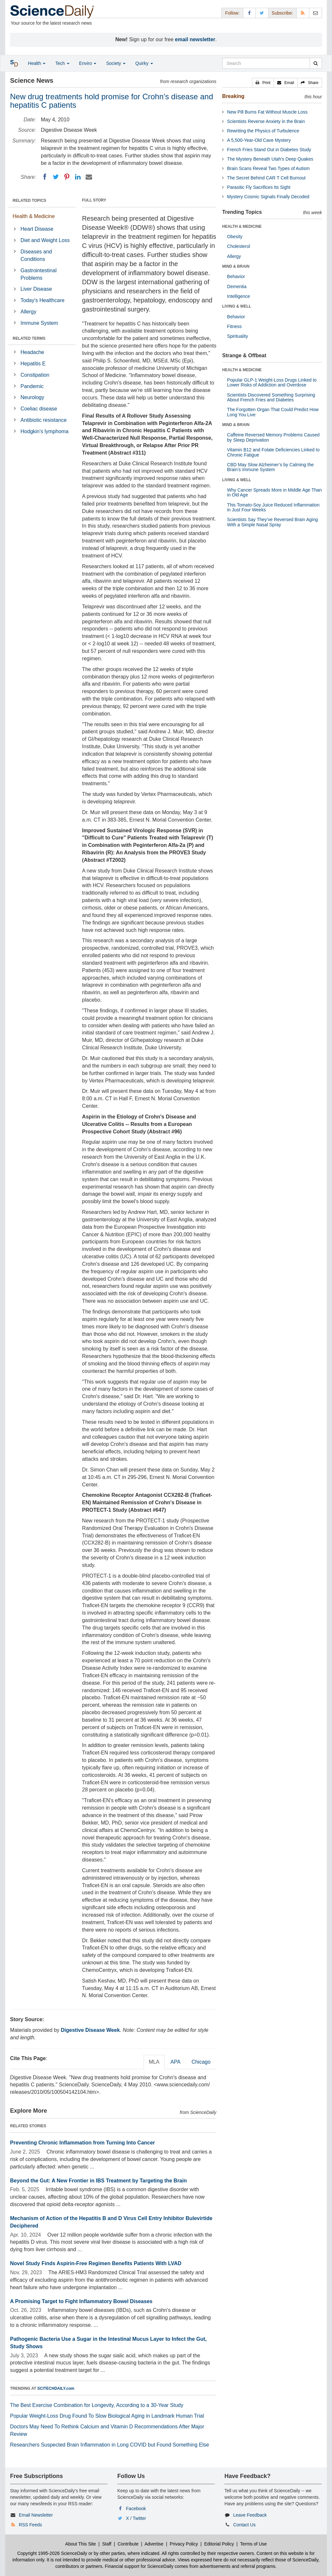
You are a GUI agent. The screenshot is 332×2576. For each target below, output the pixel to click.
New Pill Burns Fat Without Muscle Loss (267, 112)
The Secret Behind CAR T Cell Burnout (266, 177)
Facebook (136, 2508)
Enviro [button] (88, 63)
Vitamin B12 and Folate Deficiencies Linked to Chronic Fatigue (273, 452)
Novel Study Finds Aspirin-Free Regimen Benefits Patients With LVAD (96, 2263)
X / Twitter (136, 2518)
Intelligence (238, 296)
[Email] (89, 177)
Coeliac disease (38, 408)
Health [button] (36, 63)
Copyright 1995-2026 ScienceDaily (52, 2553)
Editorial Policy (219, 2543)
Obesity (234, 236)
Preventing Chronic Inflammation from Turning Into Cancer (82, 2142)
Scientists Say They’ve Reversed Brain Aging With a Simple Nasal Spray (272, 522)
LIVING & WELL (236, 306)
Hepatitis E (32, 363)
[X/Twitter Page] (261, 13)
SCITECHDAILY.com (55, 2388)
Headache (32, 352)
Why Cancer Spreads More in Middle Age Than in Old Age (274, 492)
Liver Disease (36, 289)
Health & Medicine (34, 216)
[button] (263, 83)
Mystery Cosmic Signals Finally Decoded (268, 196)
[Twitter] (56, 177)
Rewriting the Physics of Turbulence (263, 130)
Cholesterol (238, 246)
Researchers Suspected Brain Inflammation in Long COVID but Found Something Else (109, 2445)
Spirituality (237, 336)
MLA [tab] (154, 2062)
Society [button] (115, 63)
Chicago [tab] (201, 2062)
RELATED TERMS (29, 338)
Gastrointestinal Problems (38, 274)
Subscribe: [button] (282, 13)
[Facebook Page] (249, 13)
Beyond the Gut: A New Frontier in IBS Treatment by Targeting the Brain (98, 2180)
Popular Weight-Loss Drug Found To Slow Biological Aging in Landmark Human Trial (107, 2416)
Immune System (39, 323)
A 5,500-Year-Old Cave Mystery (258, 140)
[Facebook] (45, 177)
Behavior (236, 276)
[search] (315, 63)
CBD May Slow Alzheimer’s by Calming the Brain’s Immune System (270, 467)
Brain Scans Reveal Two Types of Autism (268, 168)
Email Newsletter (36, 2515)
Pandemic (31, 386)
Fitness (234, 326)
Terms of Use (253, 2543)
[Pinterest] (67, 177)
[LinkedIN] (78, 177)
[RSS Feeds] (302, 13)
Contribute (128, 2543)
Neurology (32, 397)
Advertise (154, 2543)
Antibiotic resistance (43, 420)
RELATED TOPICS (29, 200)
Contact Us (244, 2524)
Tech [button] (62, 63)
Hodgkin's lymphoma (44, 431)
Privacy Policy (184, 2543)
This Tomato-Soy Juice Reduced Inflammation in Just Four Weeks (273, 507)
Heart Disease (36, 229)
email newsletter (195, 39)
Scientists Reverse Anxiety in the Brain (266, 121)
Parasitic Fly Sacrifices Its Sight (258, 187)
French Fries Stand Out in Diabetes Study (269, 149)
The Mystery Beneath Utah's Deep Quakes (270, 159)
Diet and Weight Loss (45, 240)
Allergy (28, 311)
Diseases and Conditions (36, 255)
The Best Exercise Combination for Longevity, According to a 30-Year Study (97, 2405)
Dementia (236, 286)
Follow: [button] (232, 13)
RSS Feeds (30, 2524)
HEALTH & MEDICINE (242, 226)
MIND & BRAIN (235, 266)
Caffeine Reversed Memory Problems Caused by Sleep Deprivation (273, 437)
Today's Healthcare (42, 300)
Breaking (233, 96)
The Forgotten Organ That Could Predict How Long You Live (272, 412)
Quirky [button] (144, 63)
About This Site (80, 2543)
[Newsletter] (315, 13)
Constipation (34, 375)
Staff (107, 2543)
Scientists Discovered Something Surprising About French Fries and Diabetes (271, 397)
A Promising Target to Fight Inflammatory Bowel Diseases (81, 2301)
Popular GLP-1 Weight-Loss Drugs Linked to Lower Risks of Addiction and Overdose (271, 382)
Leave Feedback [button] (250, 2515)
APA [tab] (176, 2062)
